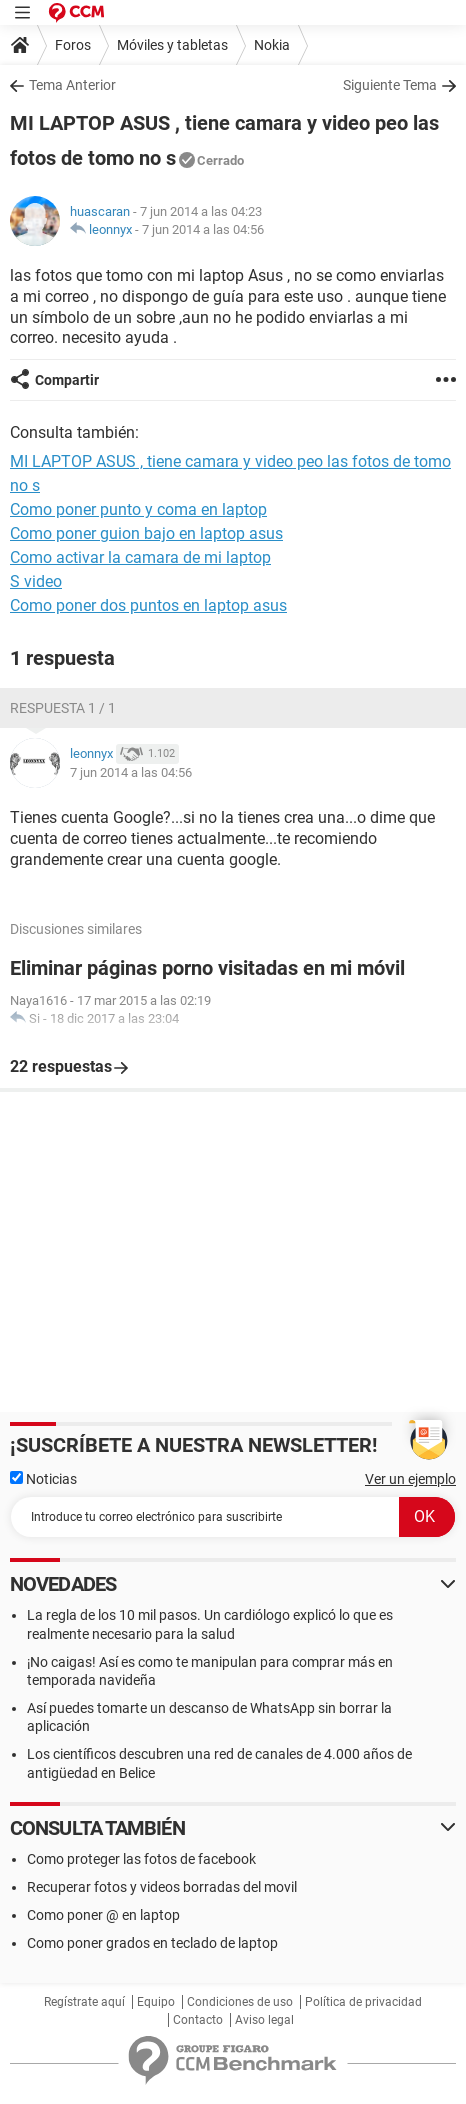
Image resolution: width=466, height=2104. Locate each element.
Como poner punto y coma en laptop (138, 509)
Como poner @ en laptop (103, 1915)
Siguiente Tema (390, 85)
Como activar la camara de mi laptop (140, 557)
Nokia (272, 45)
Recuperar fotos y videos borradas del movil (162, 1887)
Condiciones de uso (240, 2002)
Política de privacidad (363, 2002)
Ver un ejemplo (410, 1479)
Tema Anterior (72, 85)
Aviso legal (264, 2020)
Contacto (198, 2020)
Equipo (156, 2002)
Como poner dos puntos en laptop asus (148, 605)
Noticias (43, 1479)
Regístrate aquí (84, 2002)
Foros (73, 45)
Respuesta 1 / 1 (63, 708)
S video (36, 581)
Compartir (67, 380)
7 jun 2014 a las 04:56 (203, 229)
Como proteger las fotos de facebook (141, 1859)
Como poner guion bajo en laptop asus (146, 533)
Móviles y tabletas (172, 45)
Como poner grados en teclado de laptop (152, 1943)
